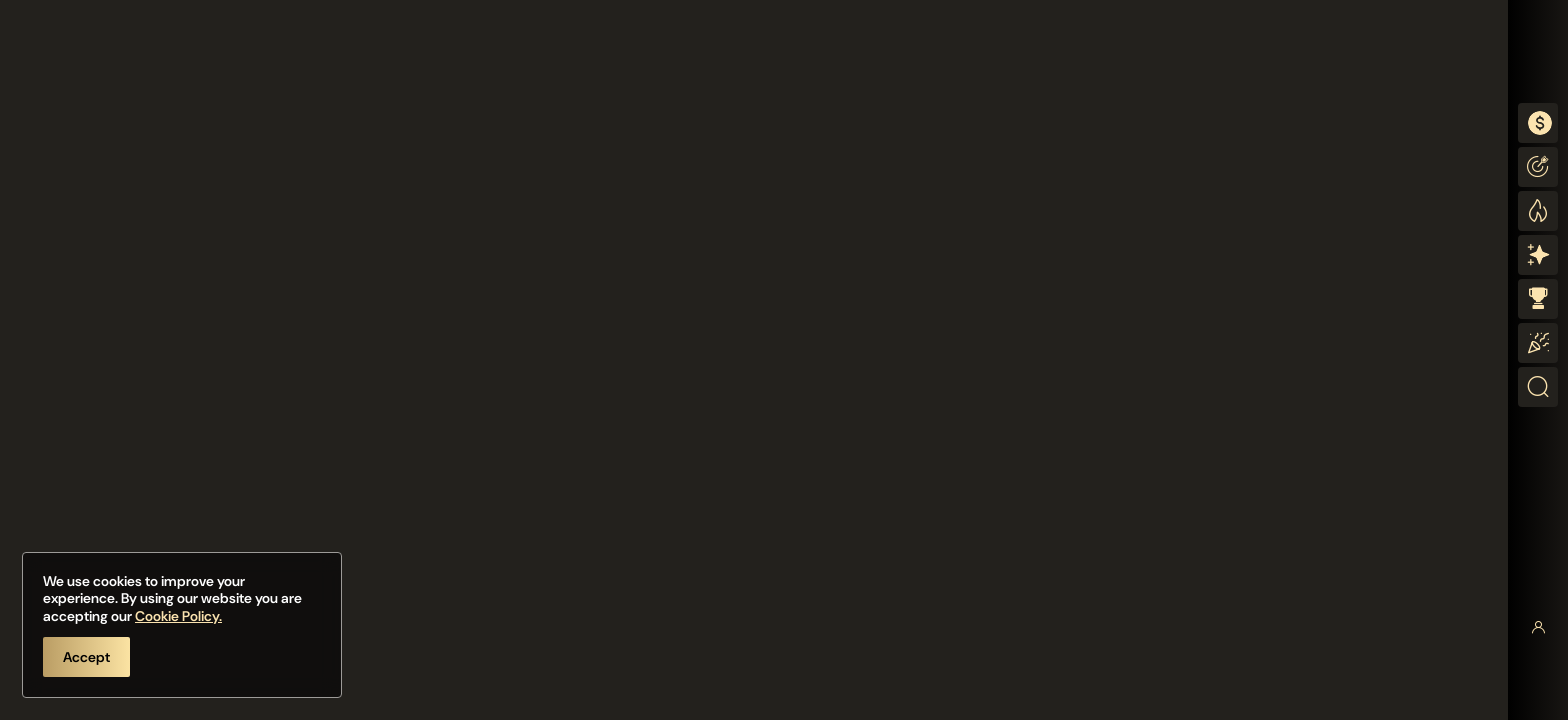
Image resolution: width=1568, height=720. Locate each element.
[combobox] (1538, 123)
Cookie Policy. (178, 616)
